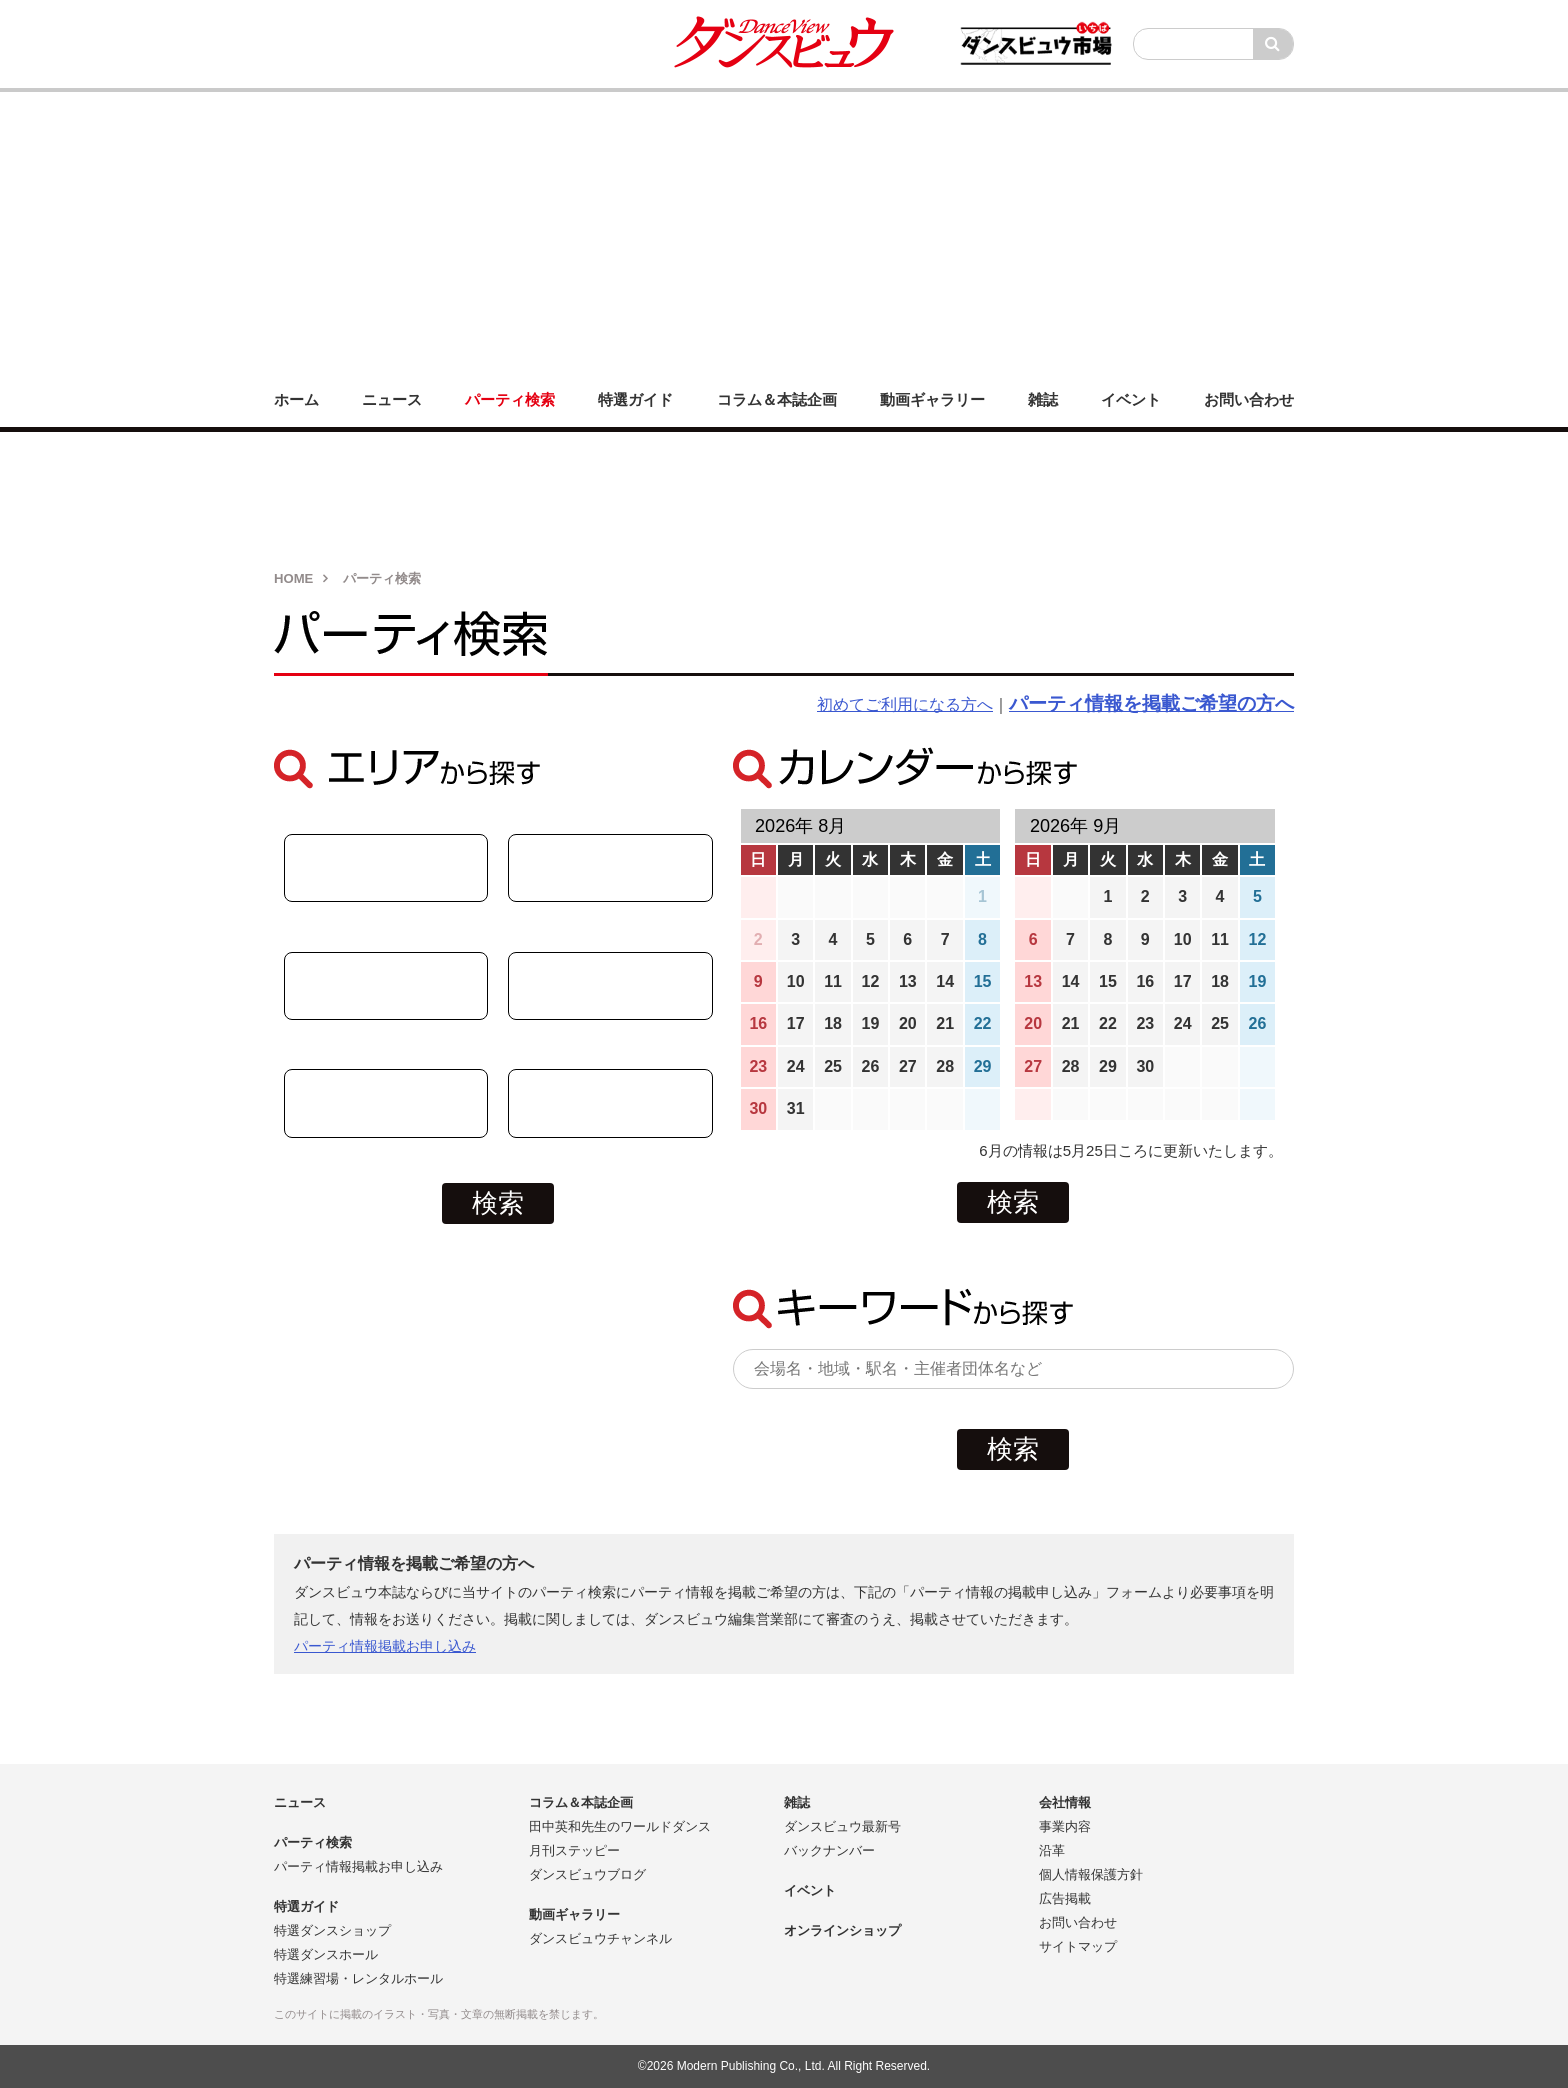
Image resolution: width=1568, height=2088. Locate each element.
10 (796, 981)
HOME (293, 578)
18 (833, 1023)
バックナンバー (829, 1850)
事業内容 (1065, 1826)
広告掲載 (1065, 1898)
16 (758, 1023)
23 (758, 1066)
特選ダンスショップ (332, 1930)
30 (758, 1108)
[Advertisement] (784, 232)
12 (871, 981)
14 (945, 981)
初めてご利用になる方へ (905, 704)
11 (833, 981)
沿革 (1052, 1850)
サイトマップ (1078, 1946)
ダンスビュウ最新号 (842, 1826)
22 (983, 1023)
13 (908, 981)
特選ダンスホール (326, 1954)
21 (945, 1023)
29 (983, 1066)
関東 (610, 986)
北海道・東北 (610, 868)
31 (796, 1108)
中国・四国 (386, 986)
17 (796, 1023)
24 (796, 1066)
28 (945, 1066)
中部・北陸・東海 (386, 868)
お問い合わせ (1078, 1922)
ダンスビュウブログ (587, 1874)
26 (871, 1066)
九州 (386, 1103)
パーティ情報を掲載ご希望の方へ (1151, 703)
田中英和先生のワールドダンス (620, 1826)
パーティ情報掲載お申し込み (385, 1646)
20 (908, 1023)
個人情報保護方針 (1091, 1874)
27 (908, 1066)
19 (871, 1023)
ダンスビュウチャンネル (600, 1938)
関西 (610, 1103)
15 (983, 981)
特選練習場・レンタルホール (358, 1978)
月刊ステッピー (574, 1850)
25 (833, 1066)
